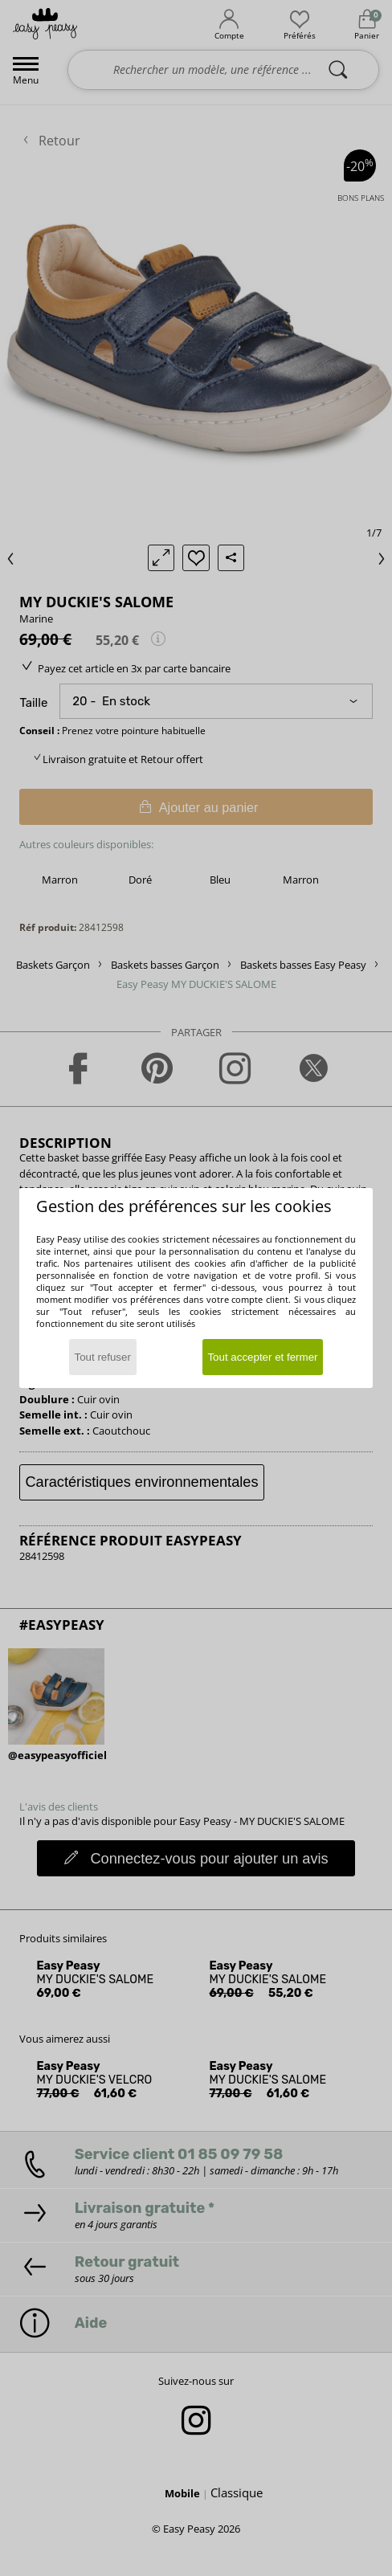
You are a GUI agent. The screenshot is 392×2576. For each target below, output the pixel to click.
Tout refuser (103, 1357)
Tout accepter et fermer (262, 1357)
